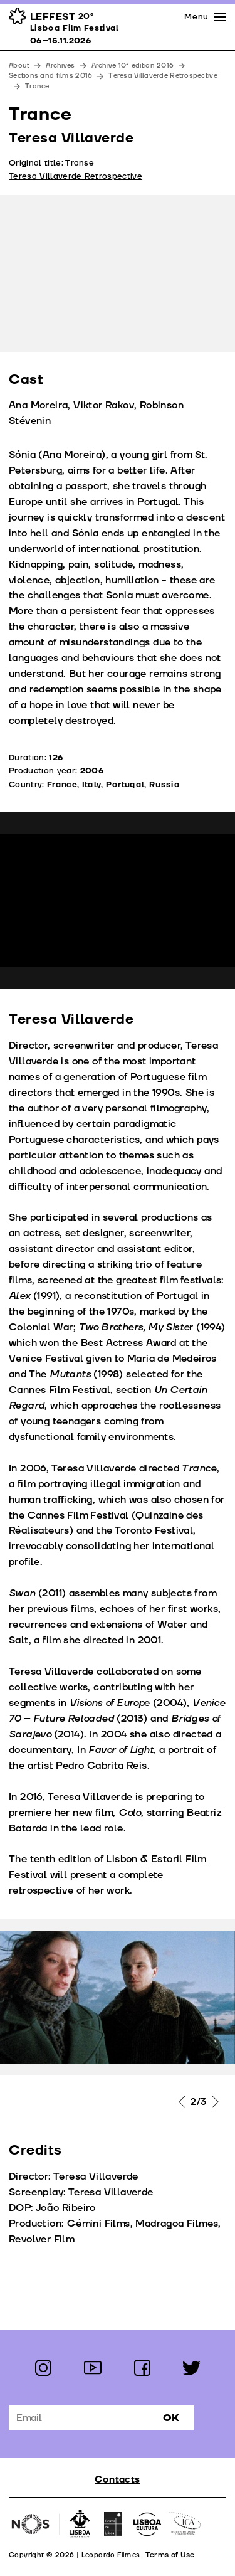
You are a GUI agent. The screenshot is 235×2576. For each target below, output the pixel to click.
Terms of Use (170, 2555)
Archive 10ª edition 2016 (132, 65)
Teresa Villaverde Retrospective (162, 75)
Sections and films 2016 (50, 75)
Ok (171, 2418)
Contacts (117, 2479)
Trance (37, 86)
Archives (60, 65)
